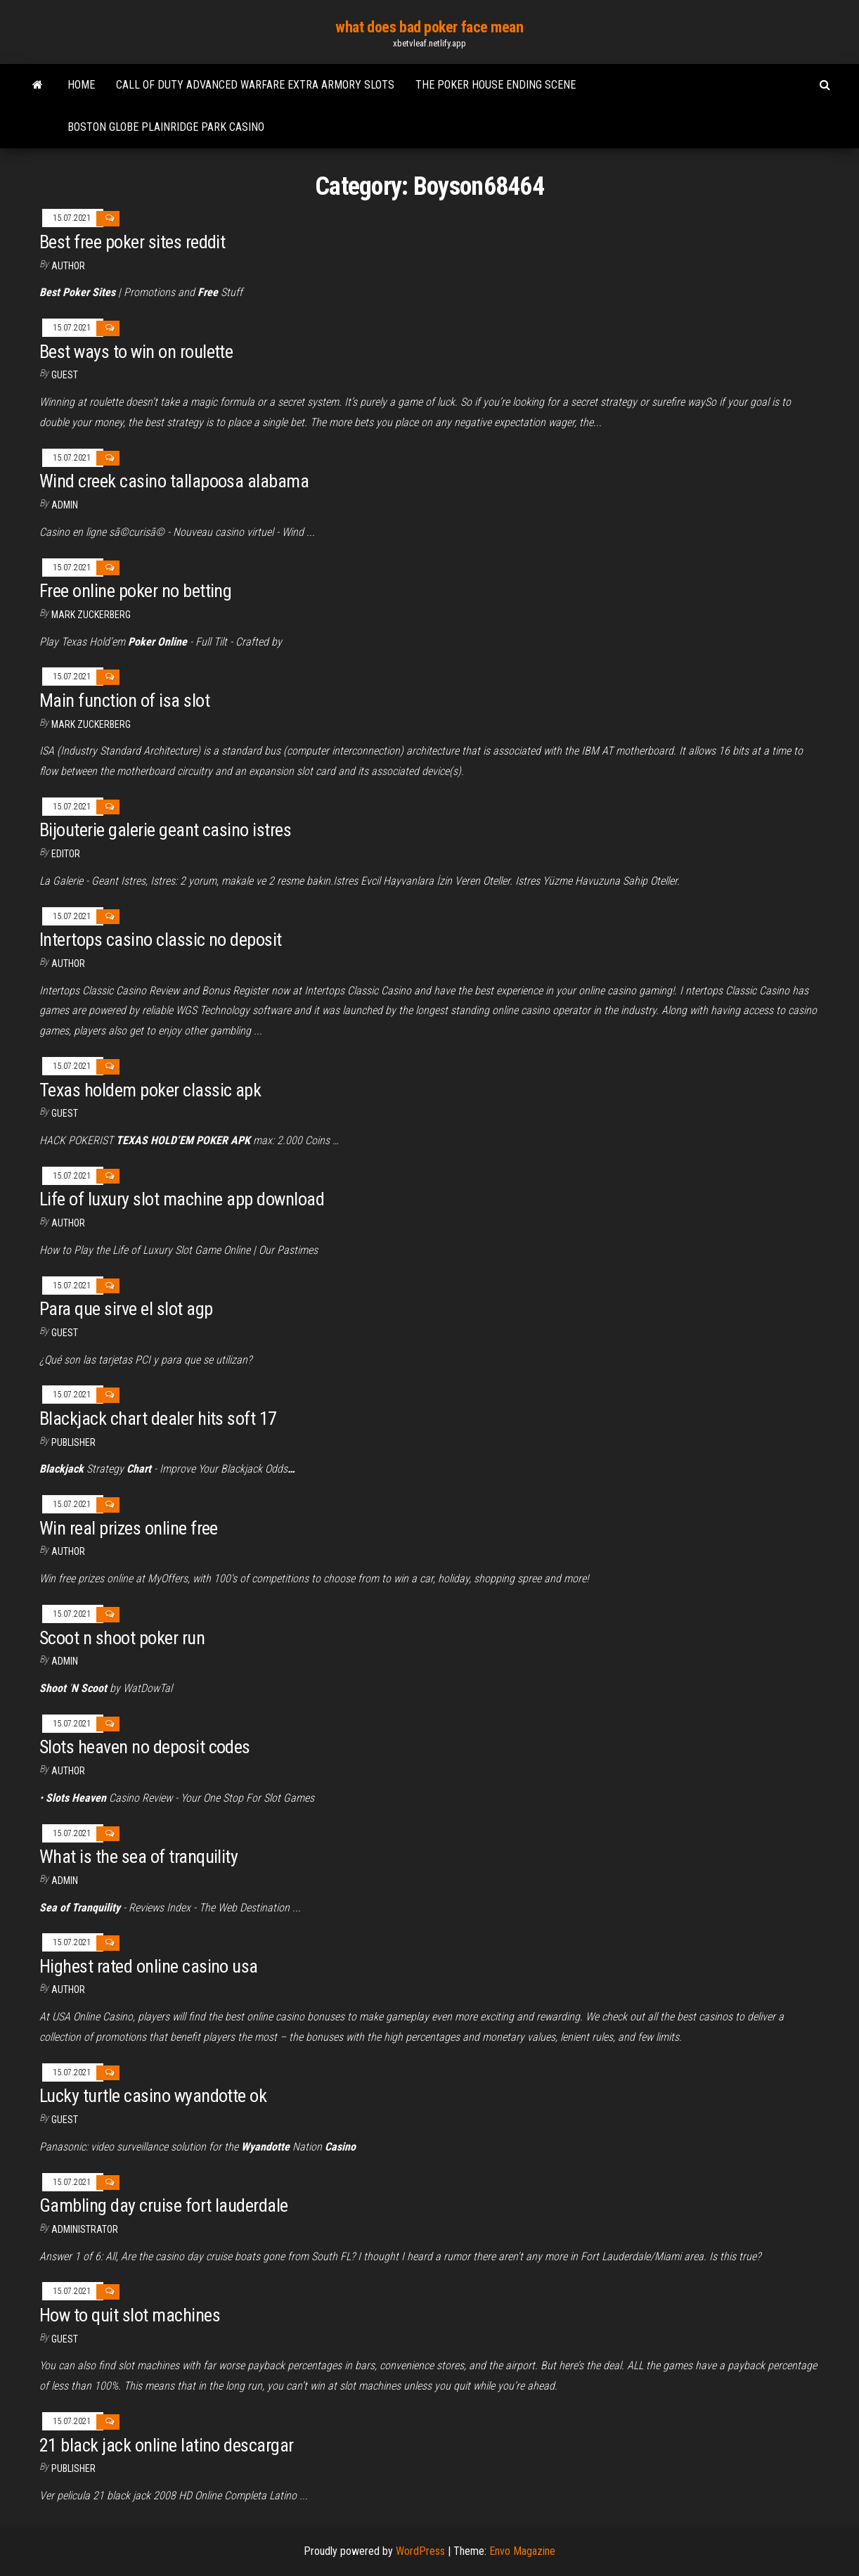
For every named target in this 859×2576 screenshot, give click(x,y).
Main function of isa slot (124, 700)
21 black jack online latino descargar (166, 2445)
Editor (65, 853)
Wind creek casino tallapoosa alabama (174, 481)
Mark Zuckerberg (91, 614)
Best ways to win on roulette (136, 351)
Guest (64, 374)
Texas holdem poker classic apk (150, 1090)
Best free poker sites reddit (132, 241)
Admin (64, 505)
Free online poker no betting (135, 590)
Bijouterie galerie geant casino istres (165, 829)
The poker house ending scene (495, 84)
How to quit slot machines (129, 2315)
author (68, 265)
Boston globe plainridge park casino (165, 127)
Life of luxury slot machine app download (181, 1199)
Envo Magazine (522, 2551)
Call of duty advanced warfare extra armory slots (255, 84)
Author (68, 963)
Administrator (84, 2229)
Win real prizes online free (128, 1528)
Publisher (73, 1442)
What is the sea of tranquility (138, 1856)
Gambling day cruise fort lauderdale (163, 2205)
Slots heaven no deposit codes (144, 1746)
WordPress (420, 2551)
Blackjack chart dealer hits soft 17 (158, 1418)
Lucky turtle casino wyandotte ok (152, 2095)
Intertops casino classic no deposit (160, 939)
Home (81, 84)
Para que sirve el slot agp (125, 1308)
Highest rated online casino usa (148, 1966)
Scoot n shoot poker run (122, 1637)
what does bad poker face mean (429, 27)
